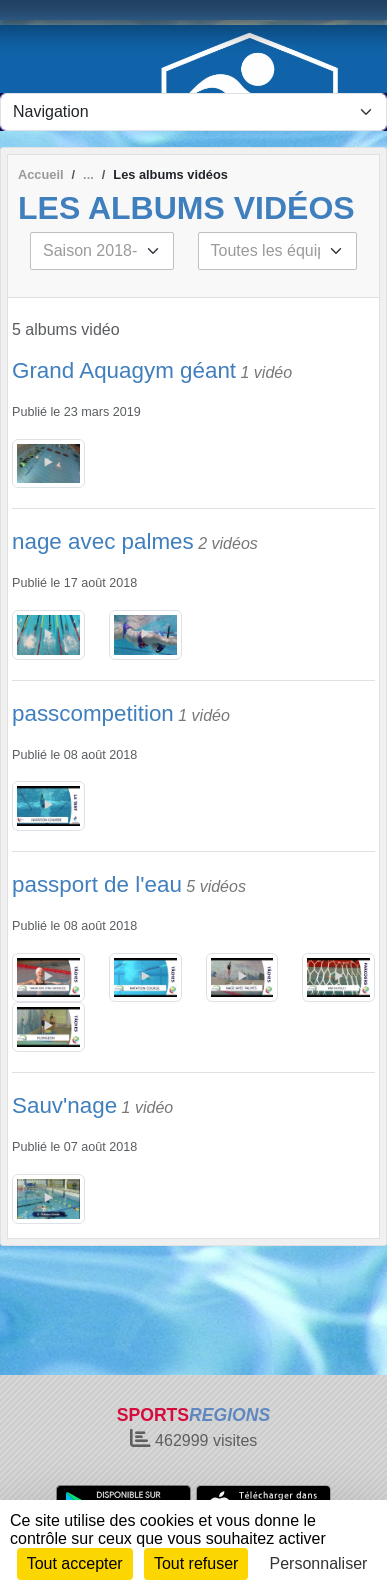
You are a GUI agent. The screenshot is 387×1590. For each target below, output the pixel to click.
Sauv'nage (64, 1105)
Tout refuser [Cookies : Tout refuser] (196, 1563)
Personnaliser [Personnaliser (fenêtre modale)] (319, 1563)
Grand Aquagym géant (124, 370)
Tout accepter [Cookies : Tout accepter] (75, 1563)
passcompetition (93, 713)
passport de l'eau (97, 884)
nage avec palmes (103, 541)
